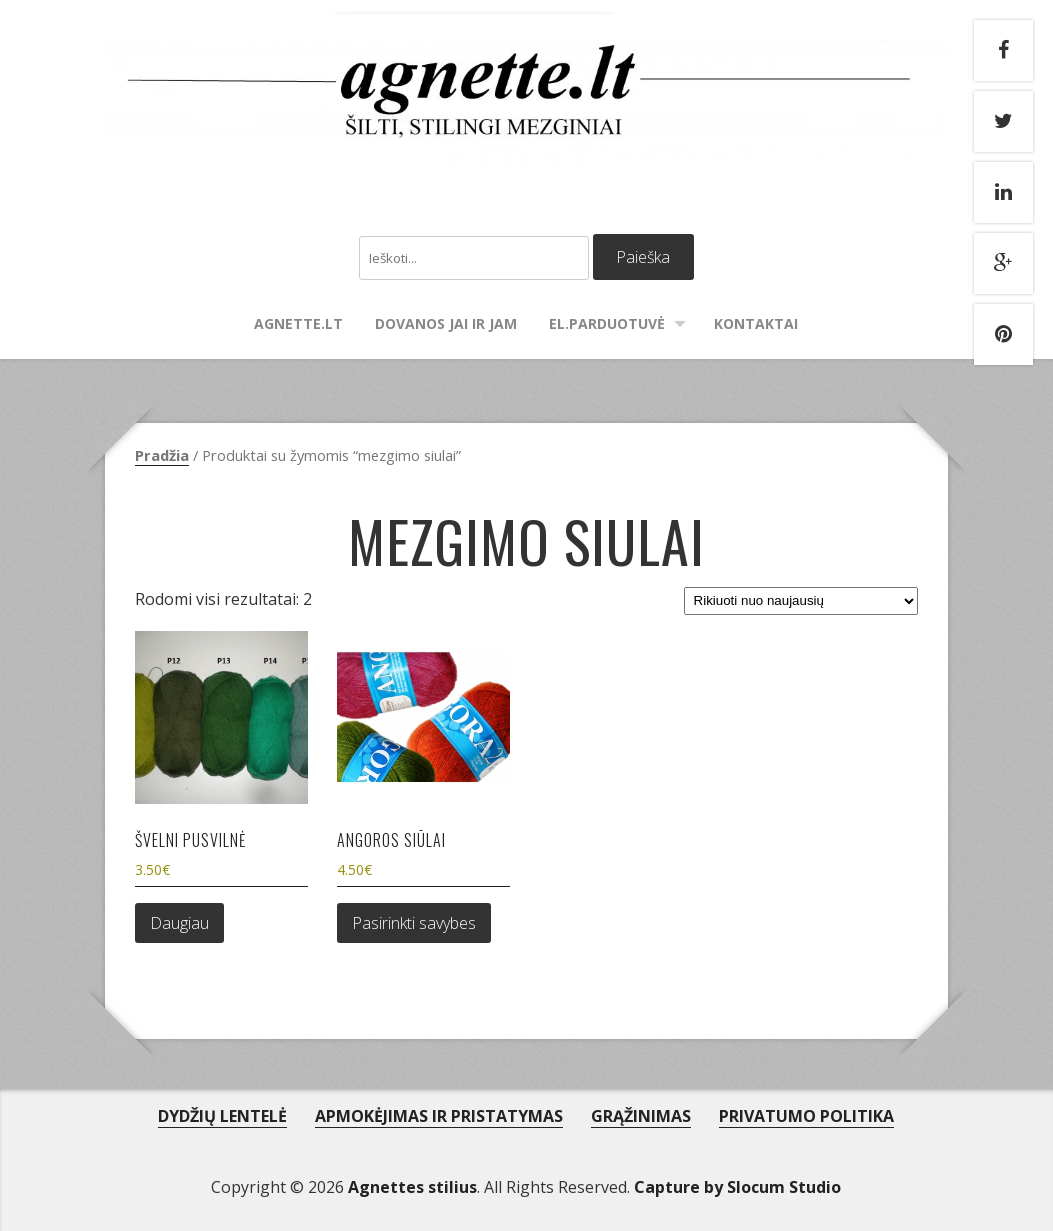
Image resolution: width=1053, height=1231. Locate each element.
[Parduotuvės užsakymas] (801, 601)
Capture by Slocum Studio (737, 1187)
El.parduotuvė (607, 323)
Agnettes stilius (412, 1187)
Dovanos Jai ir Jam (446, 323)
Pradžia (162, 455)
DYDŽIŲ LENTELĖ (222, 1116)
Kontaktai (756, 323)
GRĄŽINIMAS (641, 1116)
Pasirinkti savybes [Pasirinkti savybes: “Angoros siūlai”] (414, 923)
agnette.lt (298, 323)
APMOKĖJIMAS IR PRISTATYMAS (439, 1116)
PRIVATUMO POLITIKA (806, 1116)
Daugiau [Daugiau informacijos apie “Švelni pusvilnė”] (179, 923)
